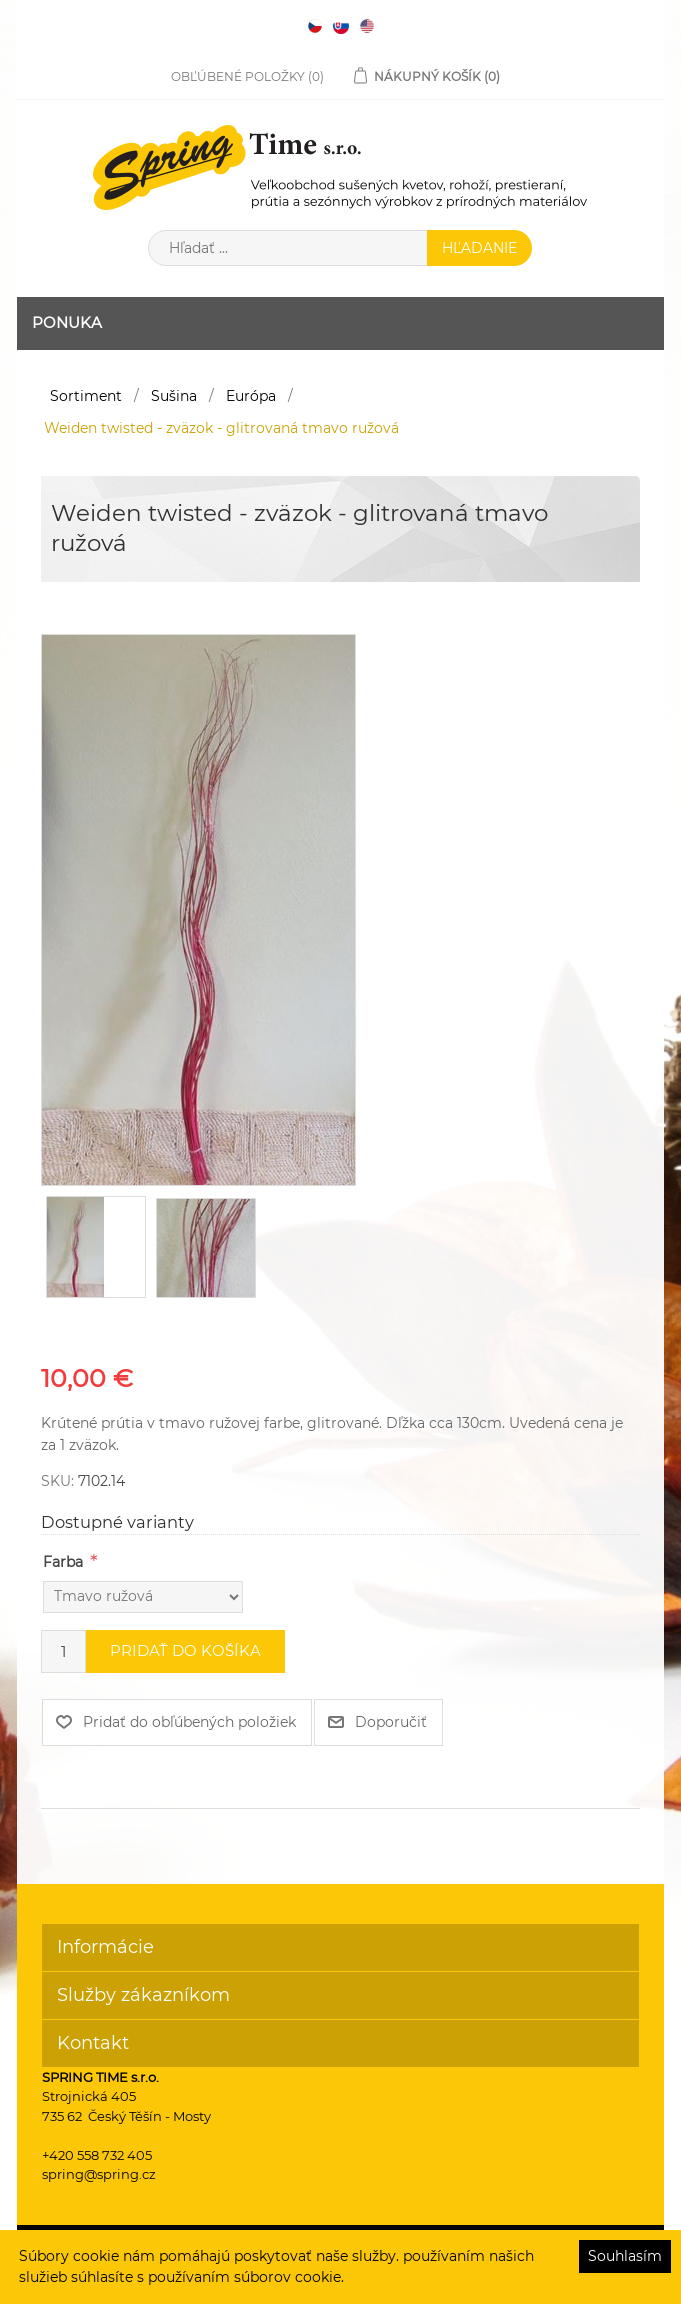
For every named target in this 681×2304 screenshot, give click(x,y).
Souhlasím (625, 2256)
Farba (63, 1562)
